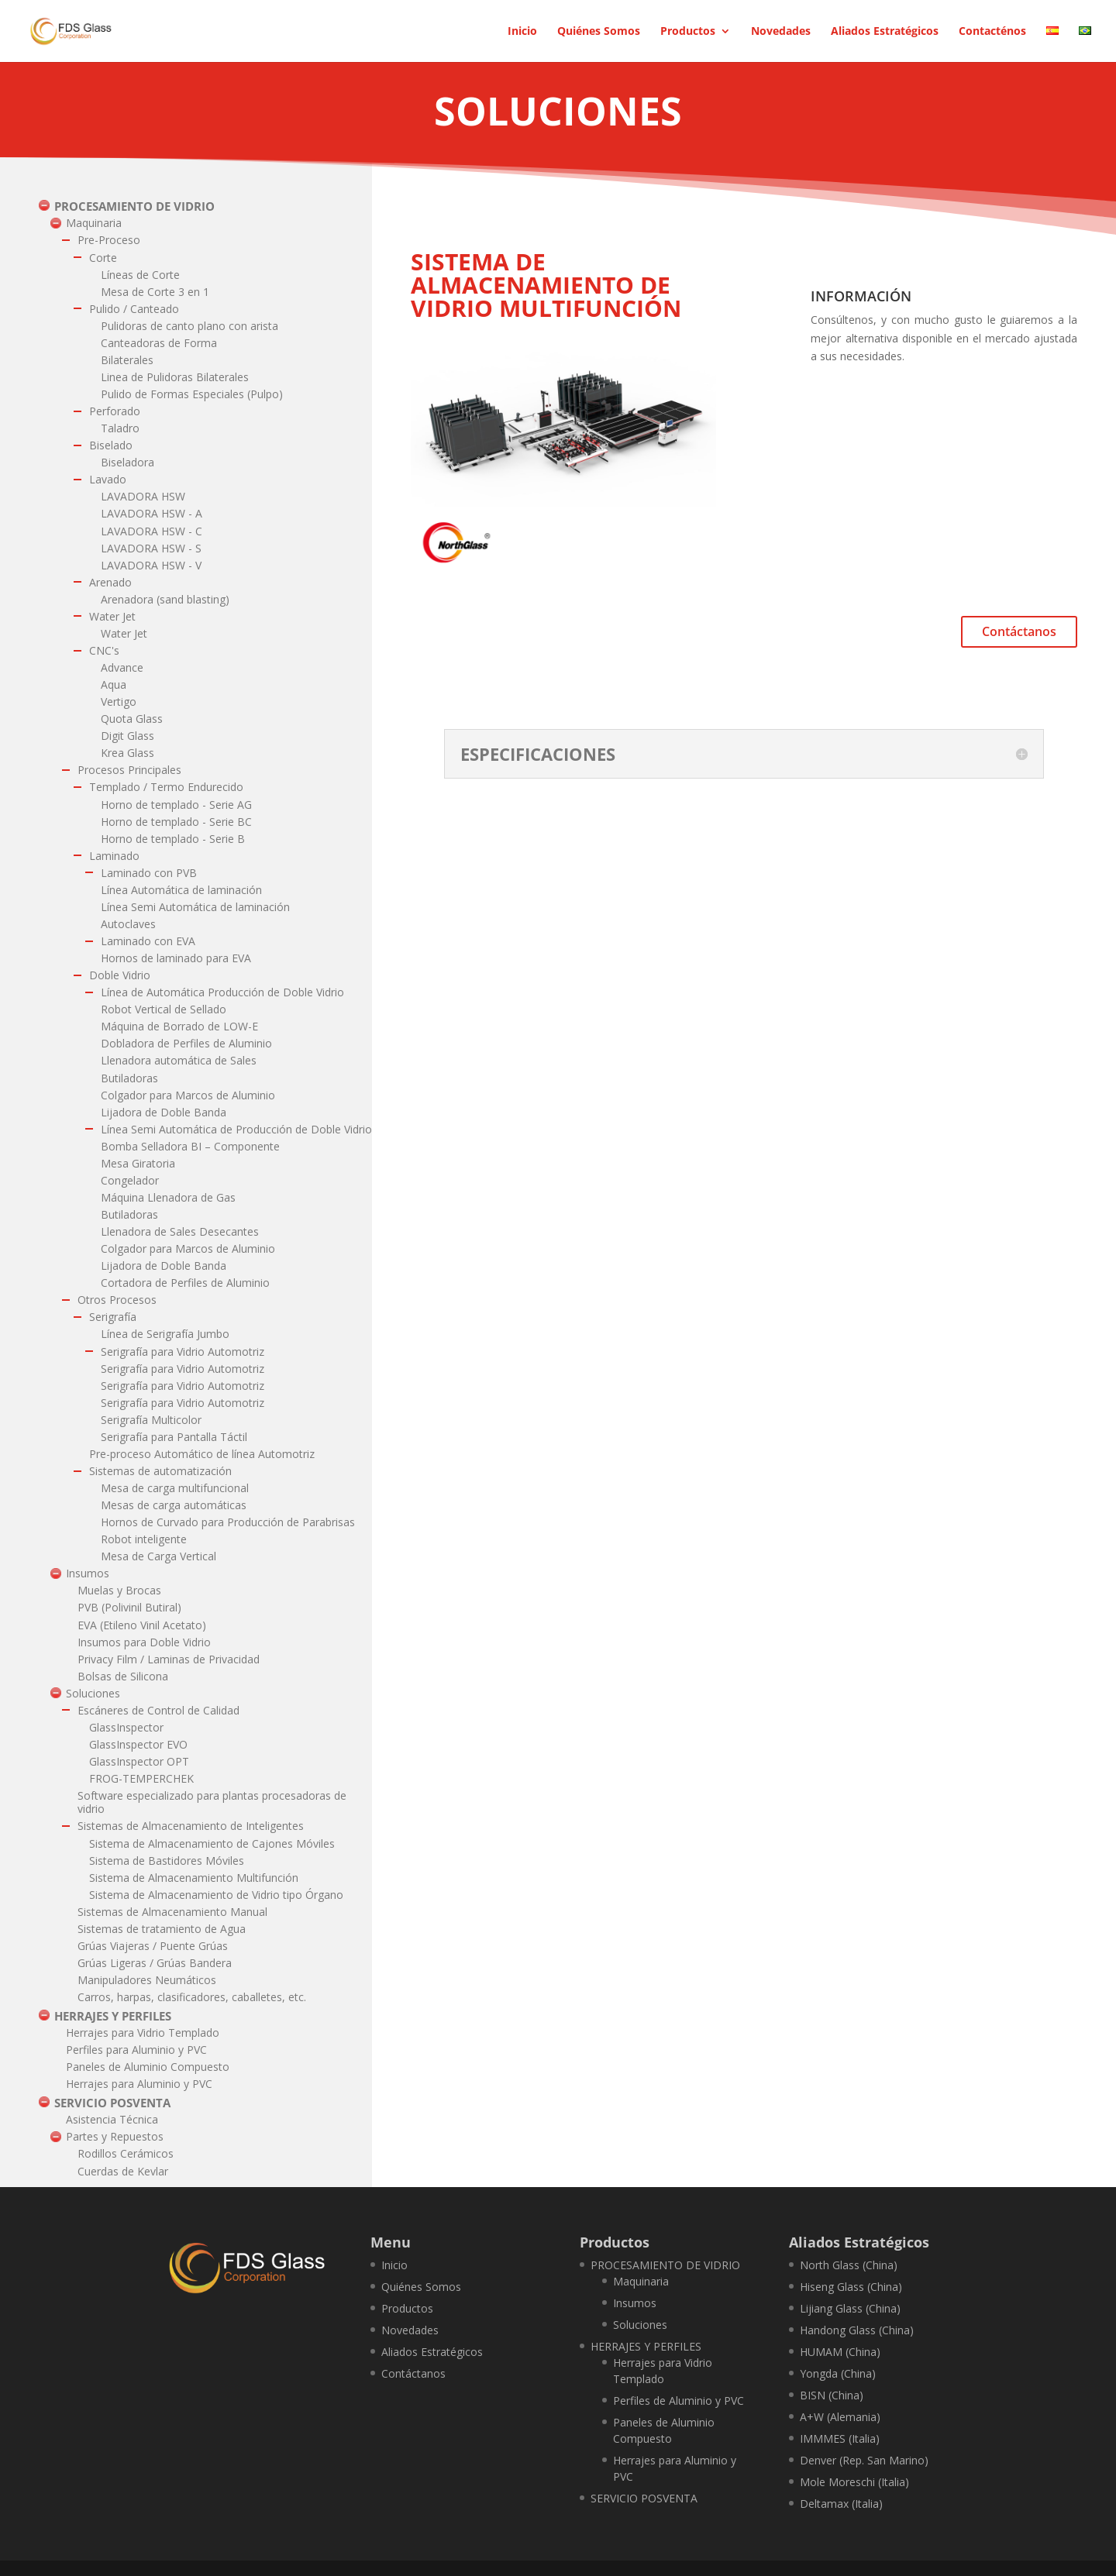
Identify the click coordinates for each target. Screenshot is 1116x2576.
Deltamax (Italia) (841, 2503)
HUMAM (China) (840, 2351)
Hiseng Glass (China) (851, 2286)
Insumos (634, 2303)
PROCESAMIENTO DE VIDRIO (665, 2265)
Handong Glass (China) (857, 2330)
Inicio (522, 32)
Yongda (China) (838, 2373)
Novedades (781, 32)
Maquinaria (641, 2281)
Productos (687, 32)
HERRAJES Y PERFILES (646, 2346)
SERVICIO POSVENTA (644, 2498)
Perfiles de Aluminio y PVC (678, 2400)
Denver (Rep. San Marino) (864, 2460)
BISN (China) (831, 2395)
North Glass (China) (848, 2265)
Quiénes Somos (598, 32)
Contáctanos (1019, 631)
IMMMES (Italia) (840, 2438)
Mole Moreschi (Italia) (854, 2482)
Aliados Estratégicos (885, 32)
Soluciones (640, 2324)
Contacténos (992, 32)
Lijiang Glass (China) (850, 2308)
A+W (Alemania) (840, 2416)
